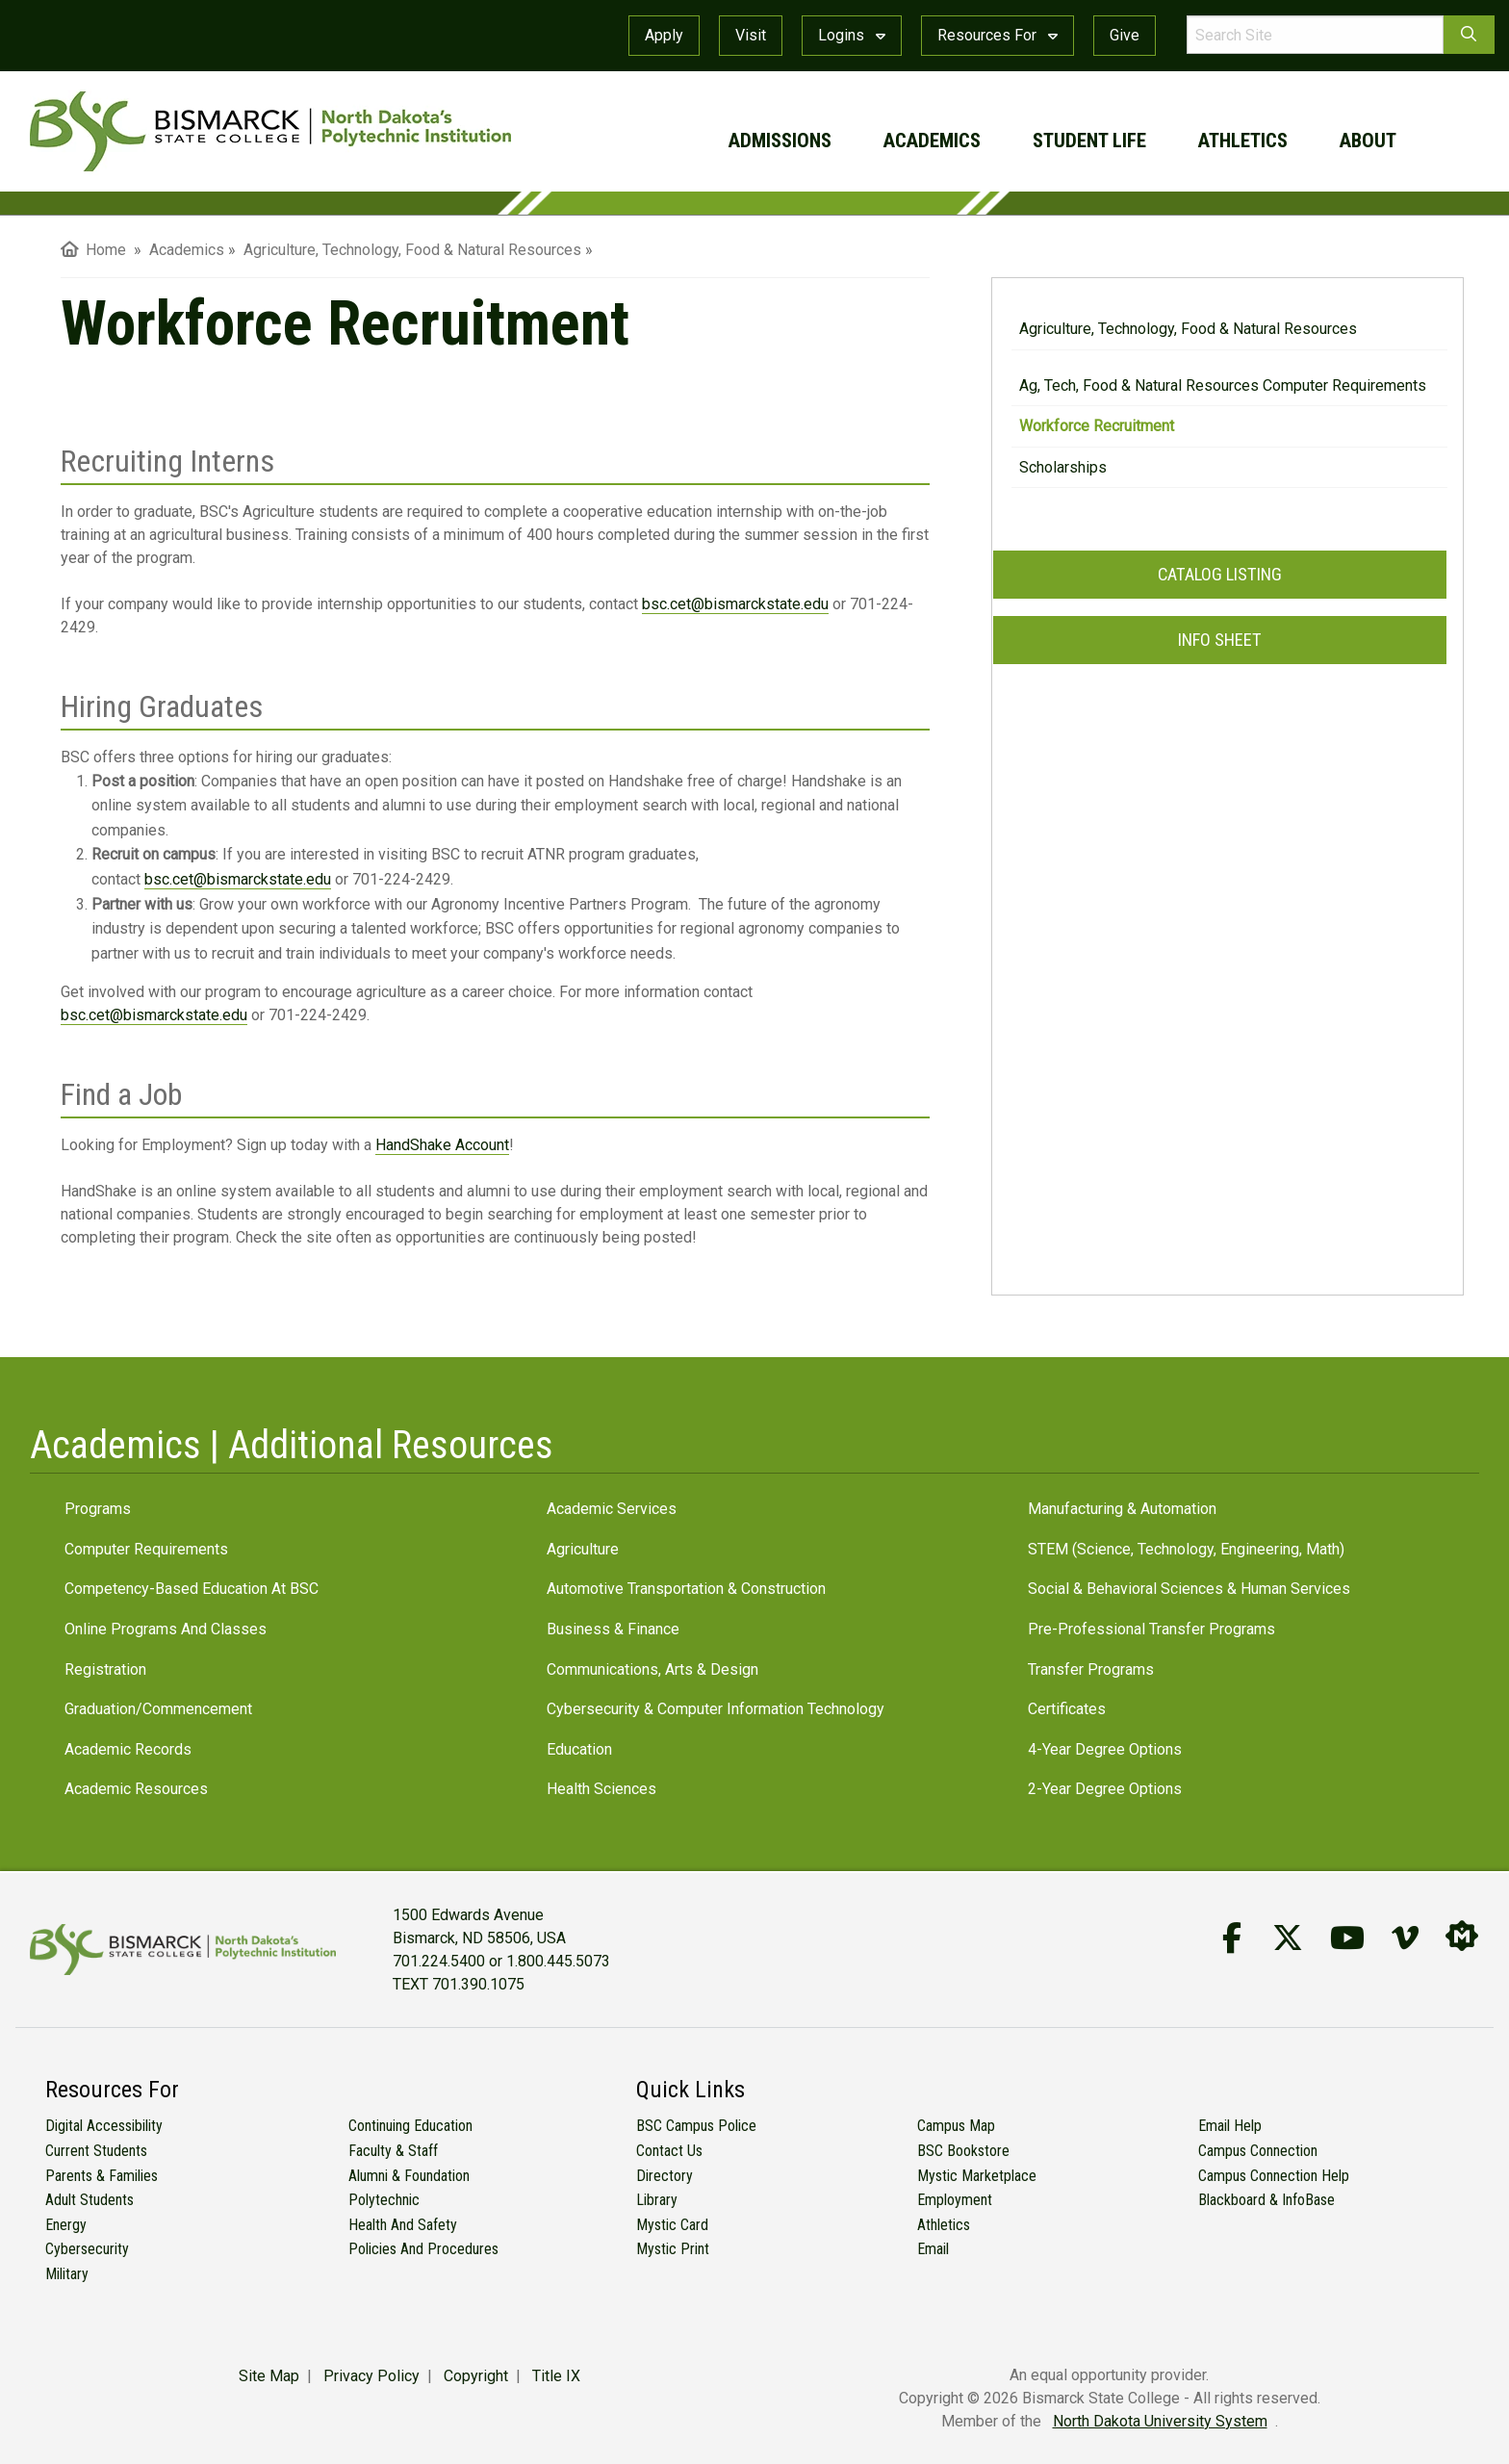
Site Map (269, 2376)
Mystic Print (672, 2249)
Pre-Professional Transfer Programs (1151, 1629)
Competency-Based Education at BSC (191, 1588)
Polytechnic (384, 2200)
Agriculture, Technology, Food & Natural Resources (1188, 329)
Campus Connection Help (1273, 2176)
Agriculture (583, 1549)
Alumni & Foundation (409, 2176)
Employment (954, 2200)
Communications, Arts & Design (652, 1669)
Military (67, 2274)
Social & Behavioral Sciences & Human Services (1189, 1588)
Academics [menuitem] (186, 250)
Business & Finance (613, 1629)
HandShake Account (442, 1145)
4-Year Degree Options (1105, 1749)
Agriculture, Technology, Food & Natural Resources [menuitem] (412, 250)
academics (932, 140)
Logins (851, 35)
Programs (97, 1509)
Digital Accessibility (104, 2126)
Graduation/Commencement (158, 1709)
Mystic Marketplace (976, 2176)
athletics (1243, 140)
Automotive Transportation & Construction (686, 1588)
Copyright (476, 2376)
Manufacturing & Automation (1122, 1509)
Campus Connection (1257, 2151)
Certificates (1067, 1709)
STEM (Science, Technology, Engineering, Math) (1186, 1549)
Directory (664, 2176)
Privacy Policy (371, 2376)
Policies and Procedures (423, 2249)
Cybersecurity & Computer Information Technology (715, 1709)
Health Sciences (601, 1789)
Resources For (997, 35)
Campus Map (956, 2126)
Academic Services (612, 1509)
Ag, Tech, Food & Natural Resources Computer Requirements (1222, 385)
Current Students (96, 2151)
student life (1089, 140)
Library (657, 2200)
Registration (105, 1669)
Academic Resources (136, 1789)
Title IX (556, 2376)
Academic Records (128, 1749)
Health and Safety (402, 2225)
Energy (66, 2225)
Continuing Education (410, 2126)
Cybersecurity (87, 2249)
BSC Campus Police (696, 2126)
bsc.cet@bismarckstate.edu (735, 604)
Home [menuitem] (93, 250)
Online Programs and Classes (165, 1629)
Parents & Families (101, 2176)
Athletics (943, 2225)
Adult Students (89, 2200)
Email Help (1230, 2126)
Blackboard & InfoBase (1266, 2200)
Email (933, 2249)
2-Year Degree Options (1105, 1789)
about (1368, 140)
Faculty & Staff (393, 2151)
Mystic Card (672, 2225)
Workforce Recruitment (1096, 426)
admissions (780, 140)
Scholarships (1063, 467)
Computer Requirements (146, 1549)
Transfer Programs (1091, 1669)
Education (579, 1749)
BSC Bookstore (963, 2151)
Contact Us (669, 2151)
